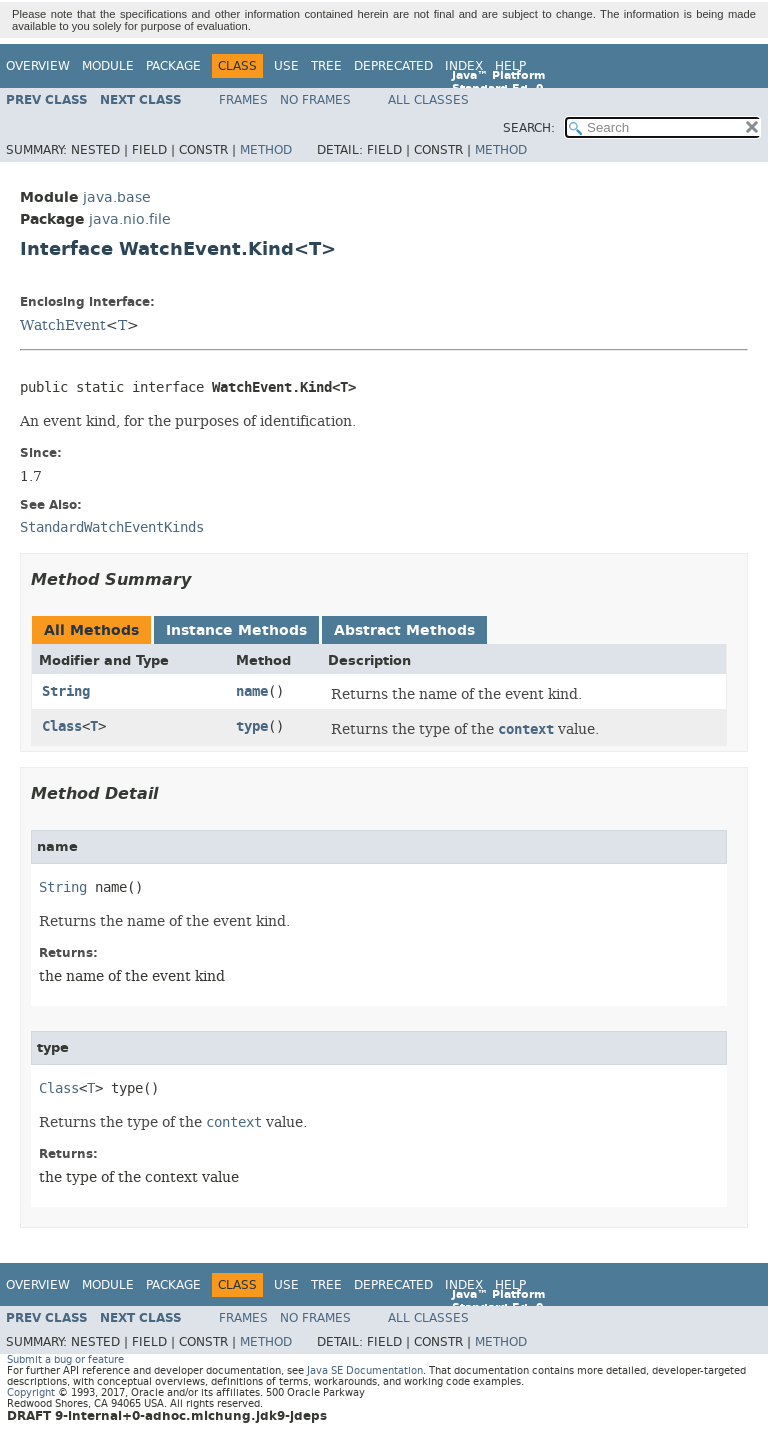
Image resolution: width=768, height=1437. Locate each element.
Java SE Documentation (365, 1370)
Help (510, 66)
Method (266, 150)
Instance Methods (236, 630)
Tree (326, 66)
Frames (243, 100)
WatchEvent (63, 325)
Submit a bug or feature (65, 1359)
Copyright (31, 1392)
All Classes (428, 100)
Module (108, 66)
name (252, 691)
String (66, 691)
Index (464, 66)
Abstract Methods (404, 630)
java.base (117, 197)
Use (286, 66)
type (252, 726)
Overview (38, 66)
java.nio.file (130, 219)
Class (62, 726)
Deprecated (393, 66)
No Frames (315, 100)
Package (173, 66)
